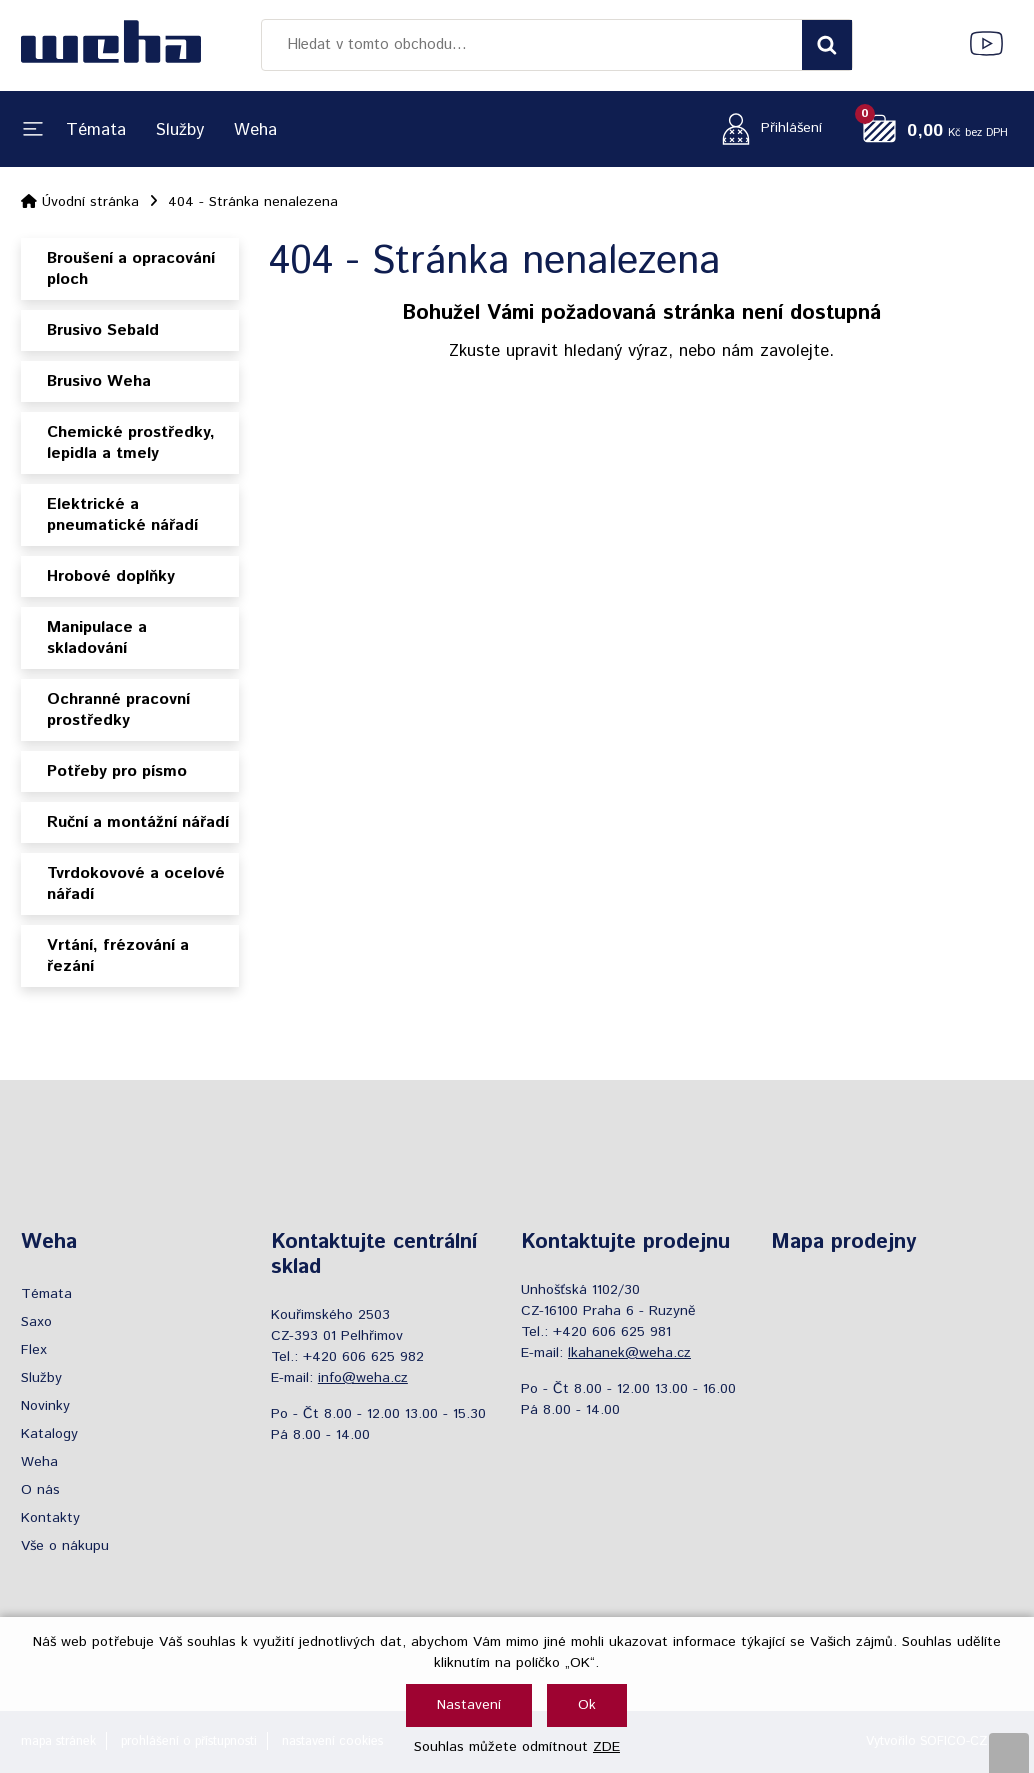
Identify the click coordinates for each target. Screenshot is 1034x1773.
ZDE (606, 1747)
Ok (587, 1705)
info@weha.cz (363, 1378)
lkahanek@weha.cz (629, 1353)
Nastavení (469, 1705)
